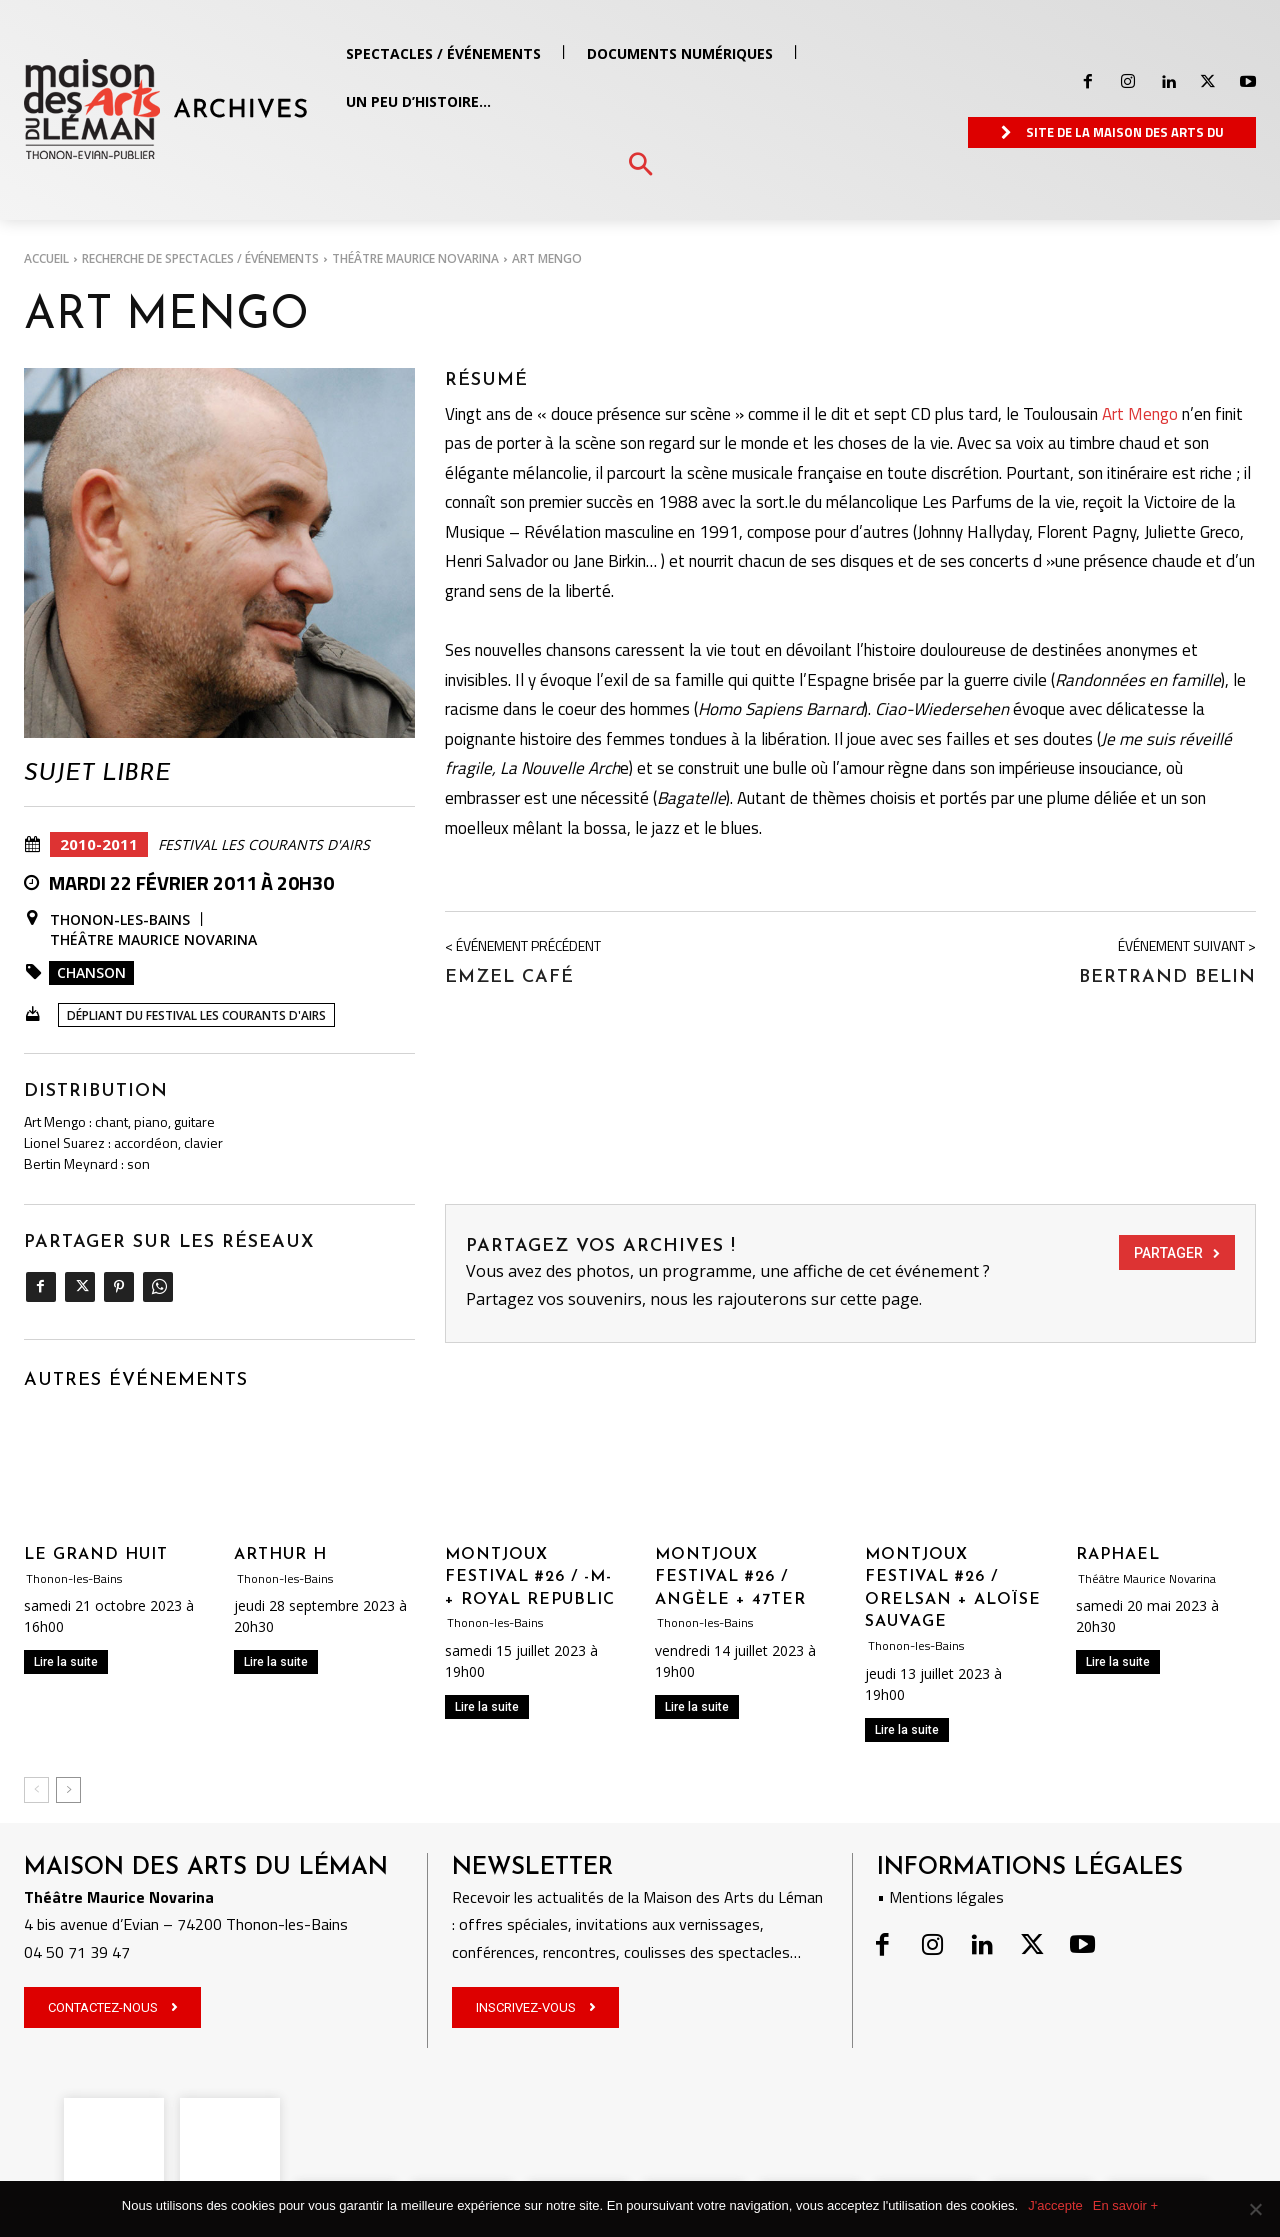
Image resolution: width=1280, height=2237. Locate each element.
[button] (640, 165)
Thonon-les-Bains (120, 920)
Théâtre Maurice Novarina (415, 258)
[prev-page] (36, 1790)
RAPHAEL (1118, 1555)
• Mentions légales (940, 1897)
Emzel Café (509, 977)
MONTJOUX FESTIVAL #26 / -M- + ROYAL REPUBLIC (530, 1577)
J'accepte (1055, 2205)
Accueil (46, 258)
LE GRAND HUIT (96, 1555)
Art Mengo (1140, 414)
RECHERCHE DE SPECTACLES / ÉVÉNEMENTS (200, 258)
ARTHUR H (280, 1555)
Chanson (91, 972)
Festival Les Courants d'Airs (264, 845)
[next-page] (68, 1790)
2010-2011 (99, 844)
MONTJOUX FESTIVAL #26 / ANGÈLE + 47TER (730, 1577)
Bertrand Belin (1167, 977)
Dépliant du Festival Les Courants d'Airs (196, 1015)
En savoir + (1125, 2205)
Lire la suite (66, 1662)
